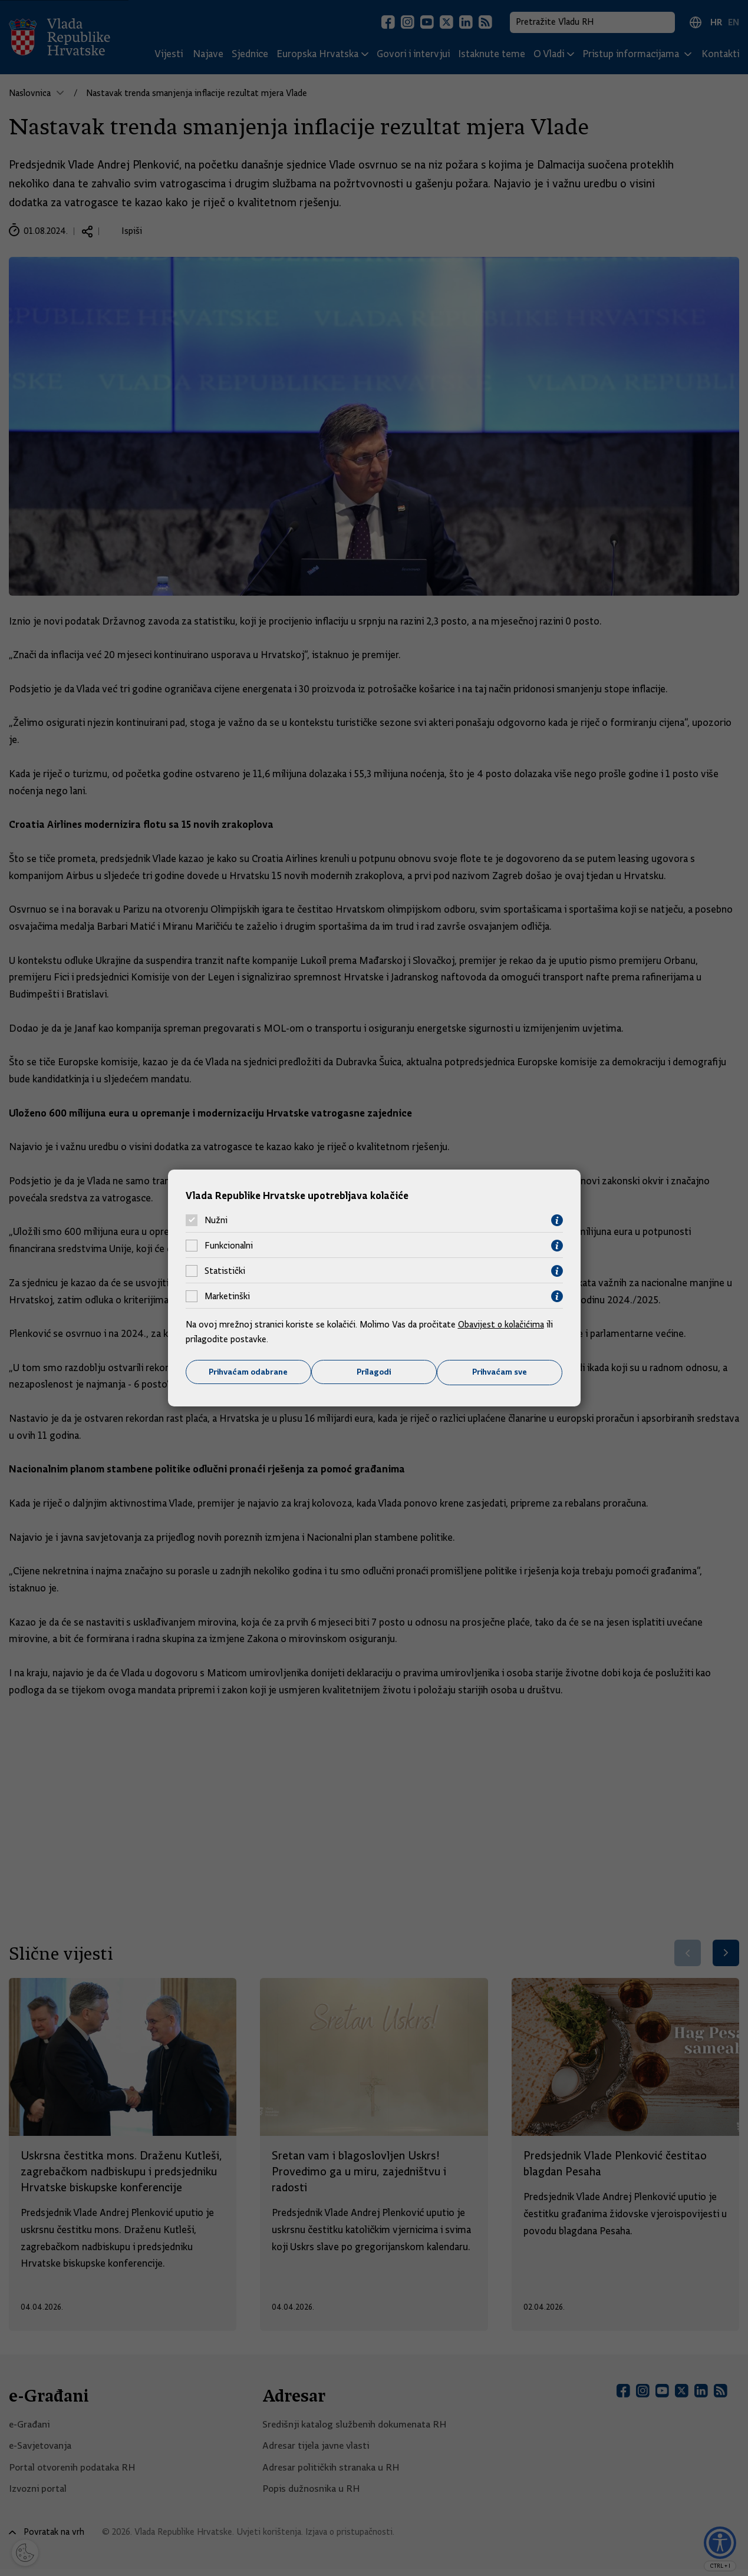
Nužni (216, 1220)
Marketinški (227, 1296)
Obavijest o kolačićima (502, 1324)
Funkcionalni (229, 1245)
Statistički (225, 1271)
